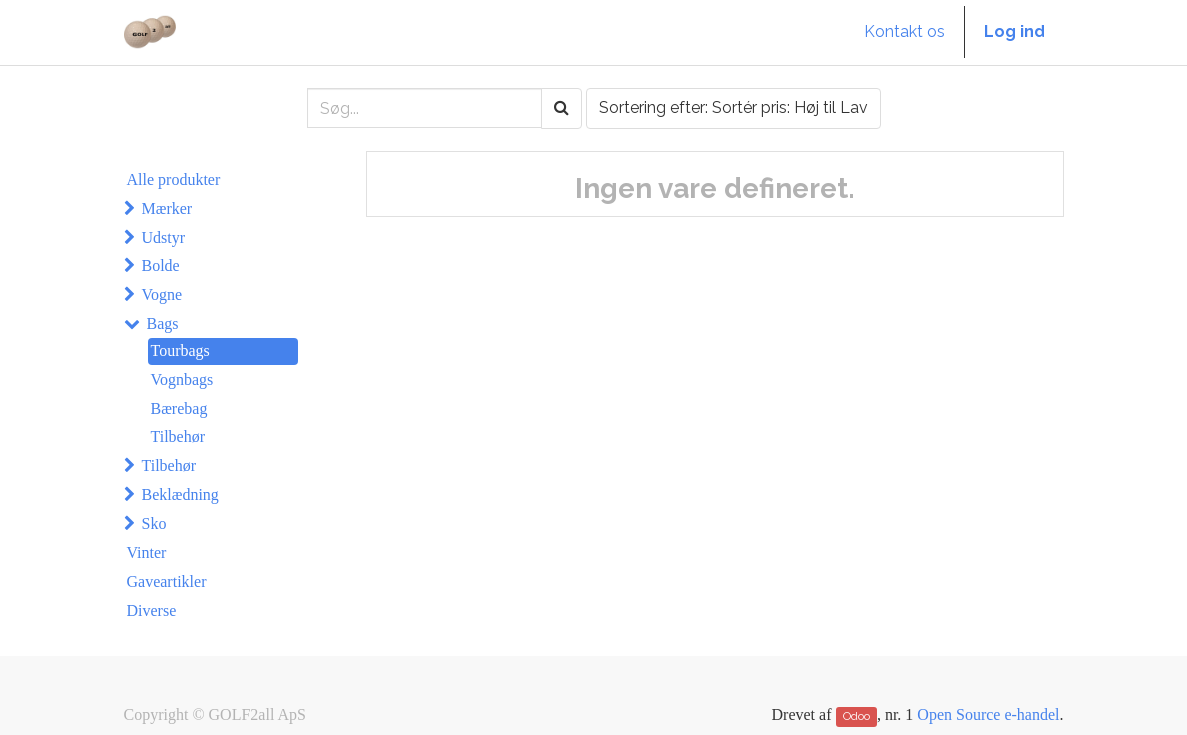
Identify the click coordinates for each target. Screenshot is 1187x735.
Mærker (167, 208)
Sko (154, 523)
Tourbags (180, 350)
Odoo (856, 716)
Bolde (161, 265)
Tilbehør (178, 436)
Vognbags (182, 379)
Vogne (162, 294)
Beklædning (180, 494)
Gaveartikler (167, 581)
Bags (163, 323)
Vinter (147, 552)
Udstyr (164, 237)
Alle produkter (174, 179)
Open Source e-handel (988, 714)
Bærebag (179, 408)
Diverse (152, 610)
